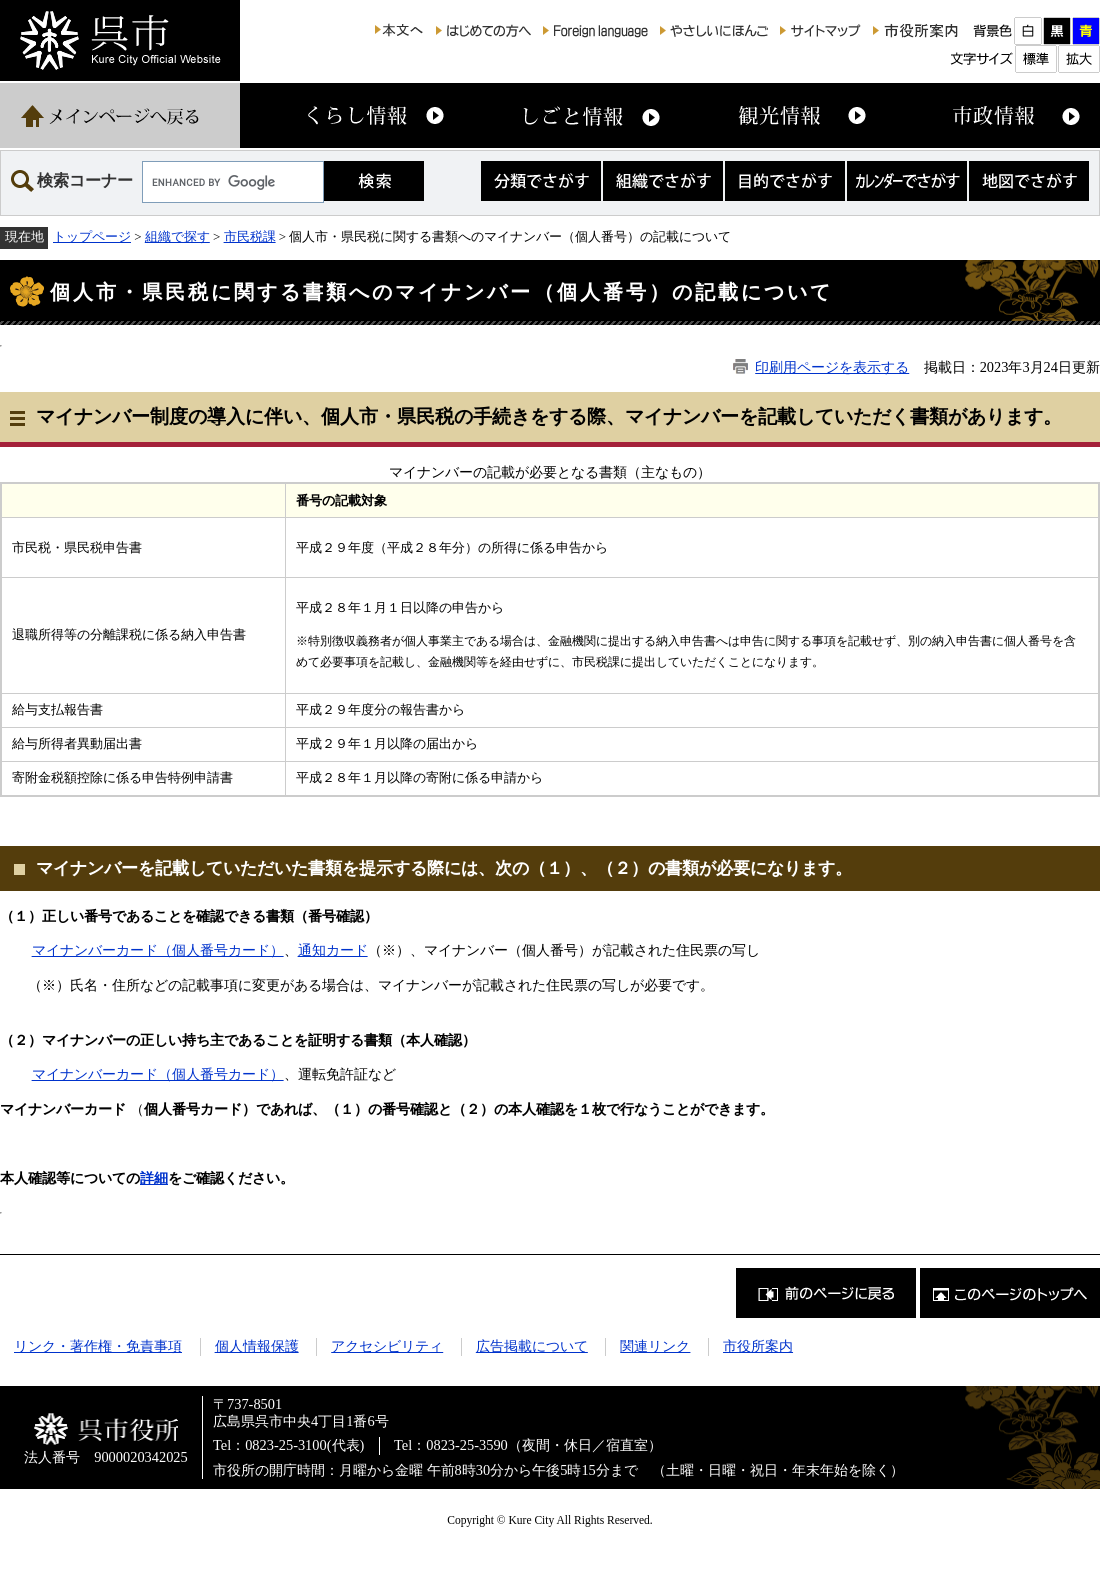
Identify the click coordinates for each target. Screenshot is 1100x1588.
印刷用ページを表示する (832, 367)
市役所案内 (758, 1346)
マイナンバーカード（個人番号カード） (158, 950)
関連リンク (655, 1346)
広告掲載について (532, 1346)
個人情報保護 (257, 1346)
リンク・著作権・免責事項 (98, 1346)
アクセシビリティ (387, 1346)
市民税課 (250, 236)
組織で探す (177, 236)
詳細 (154, 1178)
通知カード (333, 950)
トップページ (92, 236)
